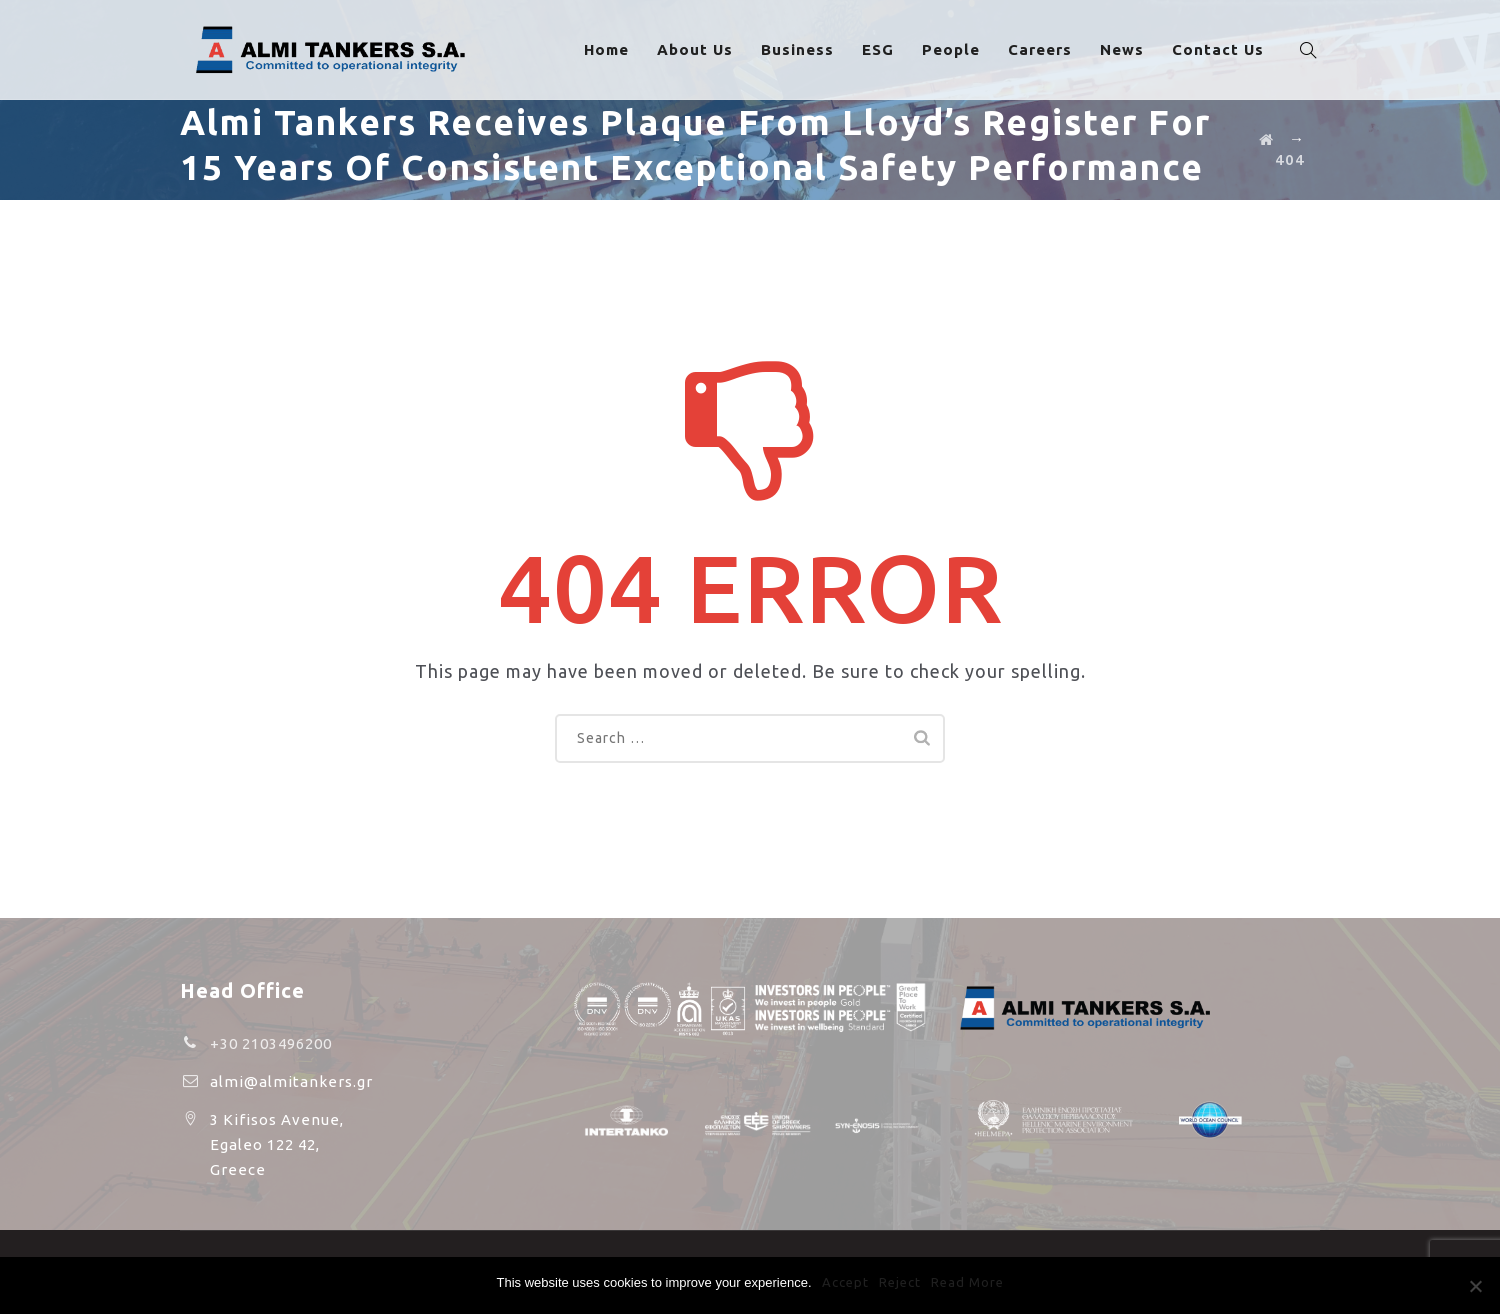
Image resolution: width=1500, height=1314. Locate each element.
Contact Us (1228, 49)
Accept (845, 1282)
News (1132, 49)
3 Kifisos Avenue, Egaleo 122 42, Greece (277, 1144)
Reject (900, 1282)
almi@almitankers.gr (291, 1081)
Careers (1050, 49)
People (961, 49)
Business (807, 49)
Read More (967, 1282)
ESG (888, 49)
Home (616, 49)
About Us (705, 49)
